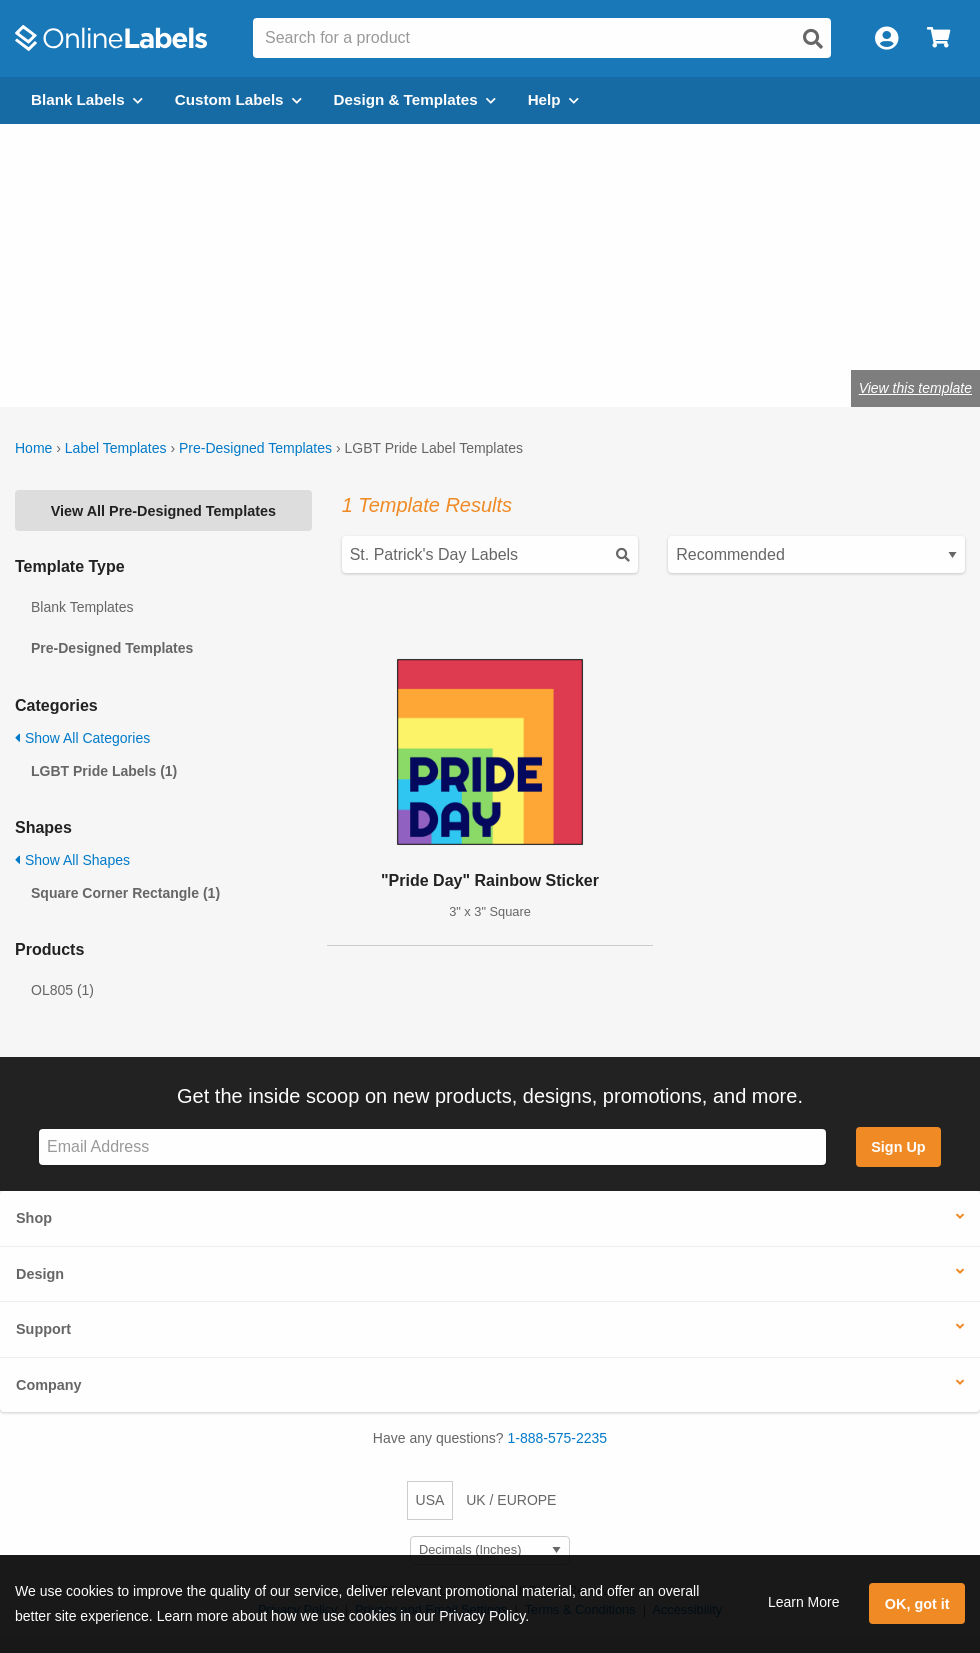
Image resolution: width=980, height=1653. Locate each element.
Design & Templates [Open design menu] (415, 99)
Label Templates (116, 448)
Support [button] (43, 1329)
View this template (915, 388)
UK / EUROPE (511, 1500)
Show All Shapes (72, 860)
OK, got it (917, 1604)
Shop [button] (34, 1218)
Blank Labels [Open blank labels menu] (87, 99)
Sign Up (898, 1147)
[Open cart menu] (938, 38)
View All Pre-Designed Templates (163, 511)
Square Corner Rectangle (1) (125, 893)
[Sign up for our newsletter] (432, 1147)
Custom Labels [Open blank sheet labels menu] (238, 99)
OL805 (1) (62, 990)
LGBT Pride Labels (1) (104, 771)
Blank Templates (82, 607)
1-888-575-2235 (558, 1438)
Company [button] (49, 1385)
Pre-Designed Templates (255, 448)
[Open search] (813, 39)
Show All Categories (82, 738)
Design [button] (40, 1274)
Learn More (804, 1602)
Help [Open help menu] (553, 99)
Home (33, 448)
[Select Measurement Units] (490, 1550)
